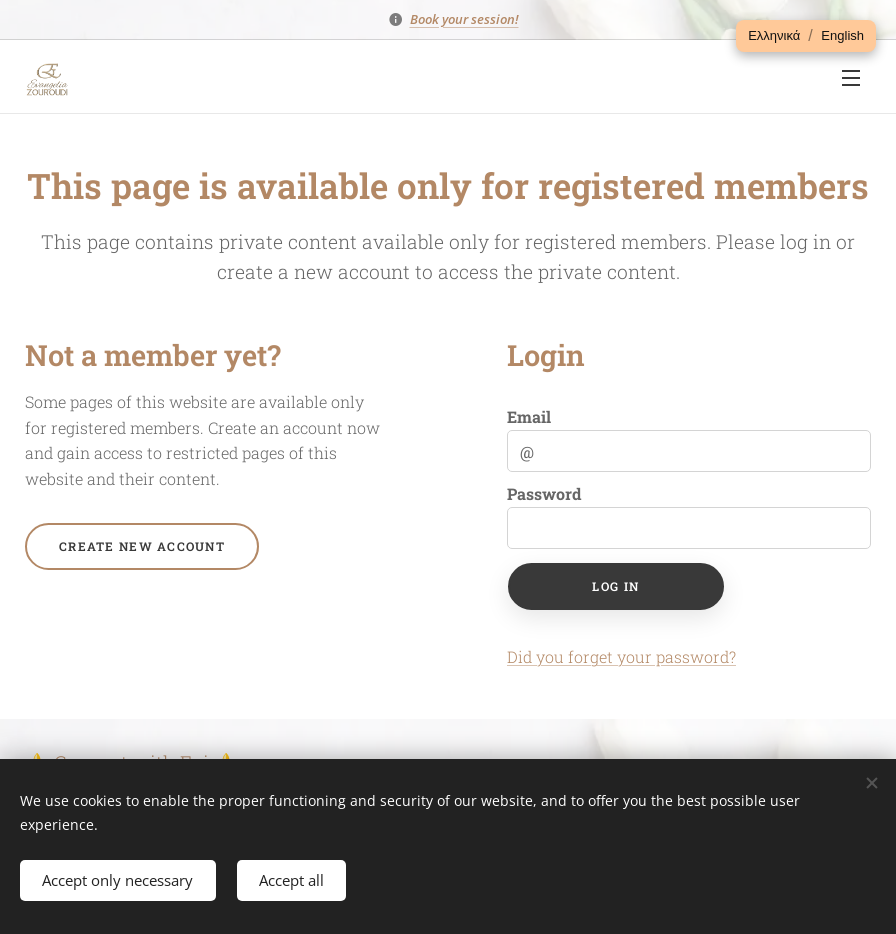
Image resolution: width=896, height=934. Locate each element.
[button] (774, 36)
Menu (851, 78)
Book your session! (464, 19)
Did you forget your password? (621, 656)
